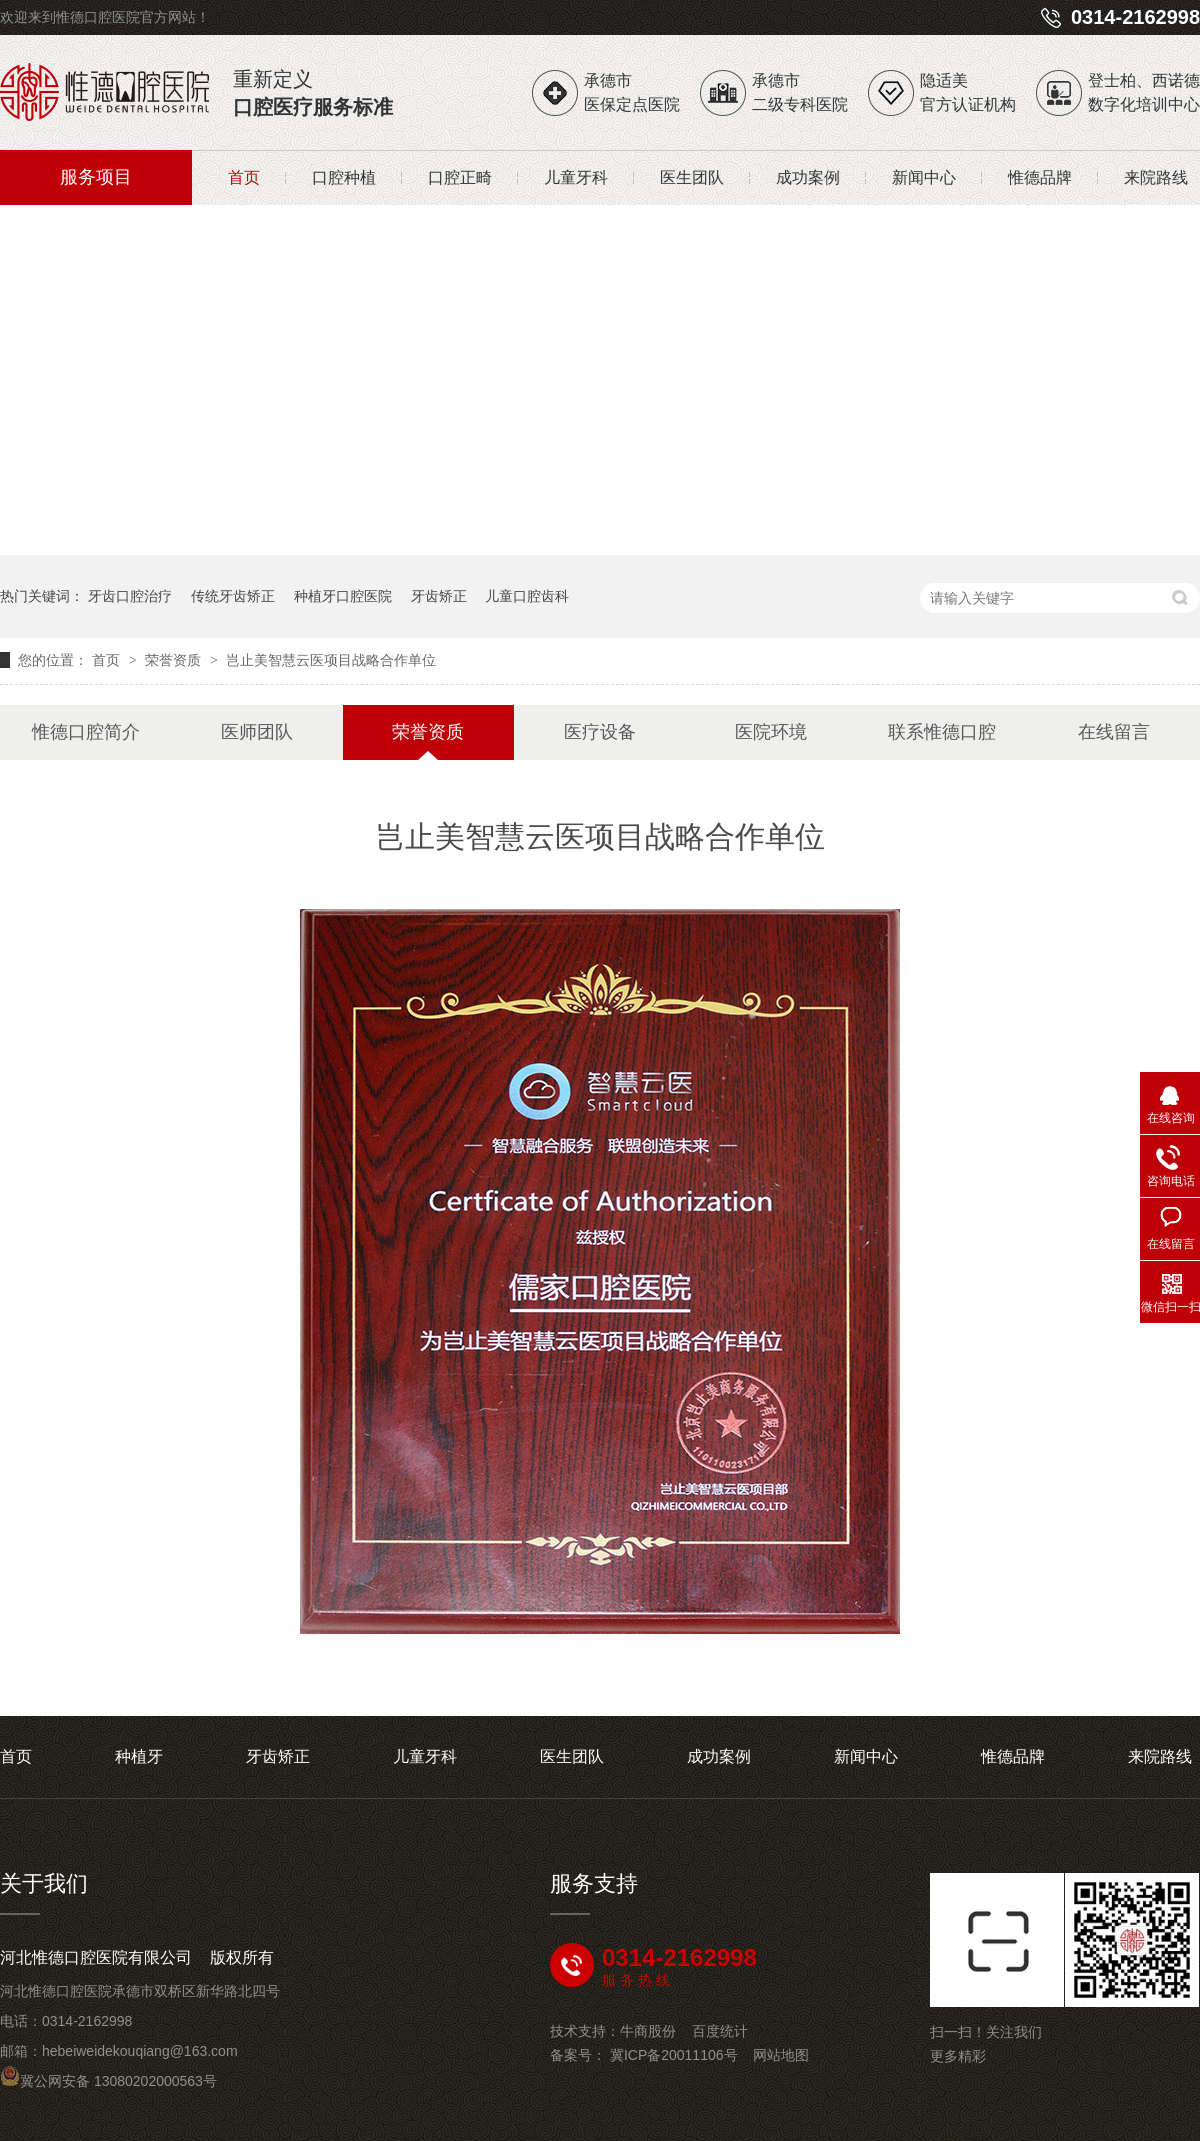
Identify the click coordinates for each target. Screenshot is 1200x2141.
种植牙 (139, 1756)
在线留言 (1114, 732)
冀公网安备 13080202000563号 (108, 2081)
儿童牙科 (576, 177)
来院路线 (1156, 177)
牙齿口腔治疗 (130, 596)
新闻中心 (924, 177)
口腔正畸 (460, 177)
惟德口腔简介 (86, 732)
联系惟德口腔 (942, 732)
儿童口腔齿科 (527, 596)
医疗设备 (600, 732)
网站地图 (781, 2055)
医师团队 (257, 732)
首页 (244, 177)
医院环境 (771, 732)
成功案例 (808, 177)
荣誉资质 (175, 660)
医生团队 (692, 177)
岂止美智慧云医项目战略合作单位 (331, 660)
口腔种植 (344, 177)
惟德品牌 (1040, 177)
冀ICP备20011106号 (674, 2055)
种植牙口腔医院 (343, 596)
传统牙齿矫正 (233, 596)
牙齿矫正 (439, 596)
